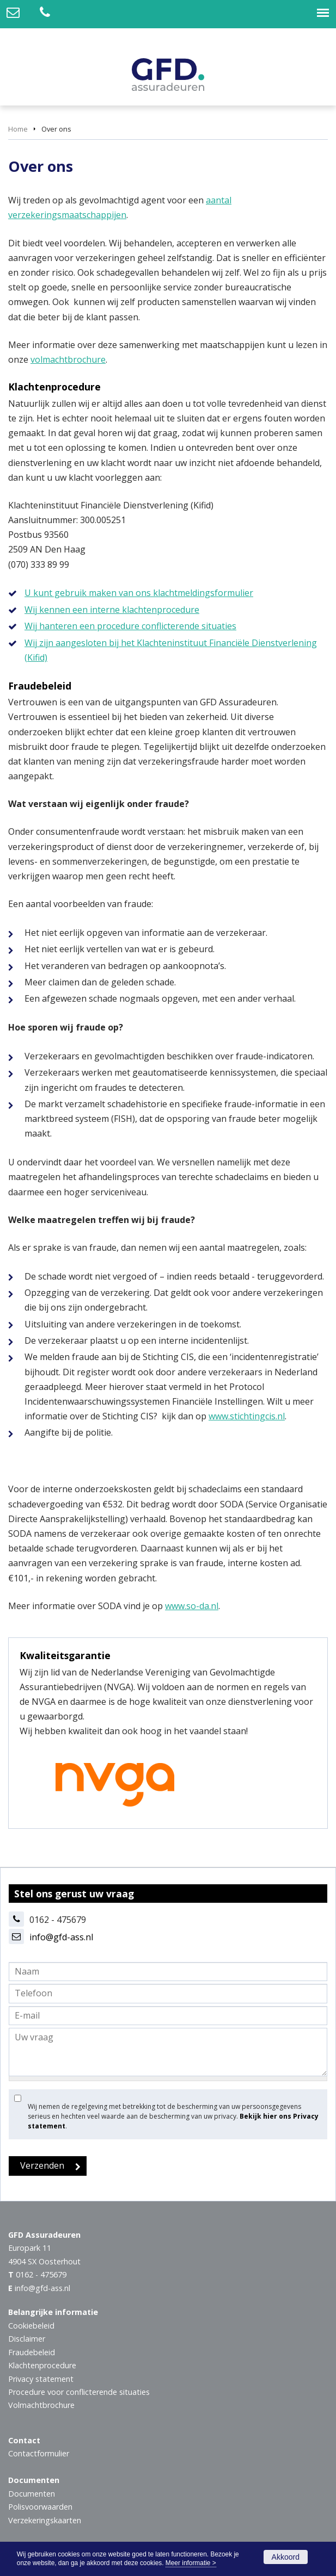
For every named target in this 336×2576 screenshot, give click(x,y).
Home (18, 129)
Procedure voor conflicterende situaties (79, 2392)
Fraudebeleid (31, 2352)
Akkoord (286, 2557)
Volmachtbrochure (41, 2405)
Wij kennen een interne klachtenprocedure (112, 610)
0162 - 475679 (41, 2274)
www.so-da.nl (191, 1606)
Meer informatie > (191, 2563)
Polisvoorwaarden (40, 2506)
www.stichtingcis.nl (247, 1416)
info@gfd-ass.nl (61, 1937)
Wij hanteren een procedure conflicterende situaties (130, 626)
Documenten (31, 2493)
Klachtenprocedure (42, 2365)
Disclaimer (26, 2338)
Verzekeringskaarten (44, 2520)
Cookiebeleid (31, 2325)
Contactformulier (38, 2453)
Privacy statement (41, 2379)
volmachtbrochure (68, 359)
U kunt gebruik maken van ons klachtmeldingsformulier (139, 593)
